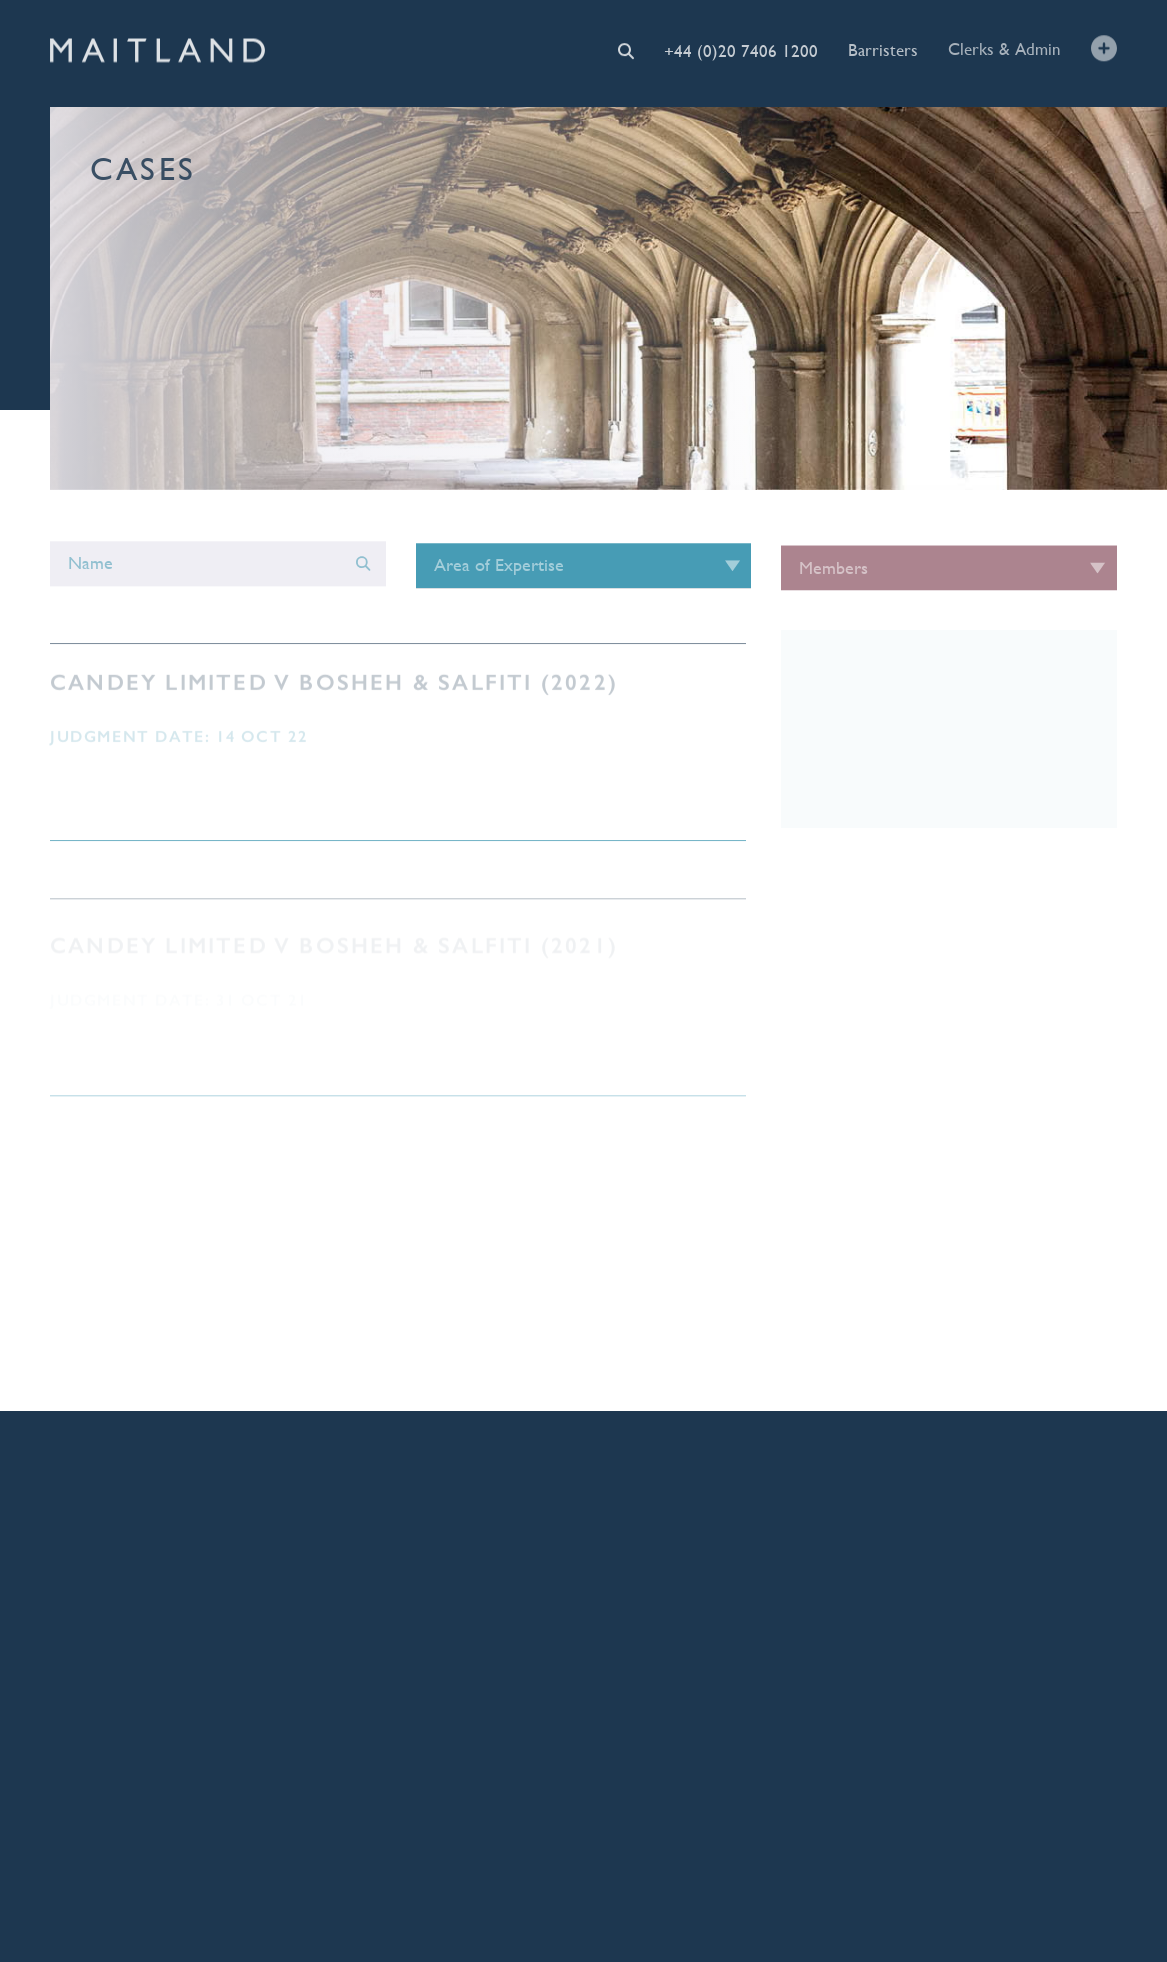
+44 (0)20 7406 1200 (741, 50)
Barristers (883, 49)
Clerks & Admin (1004, 49)
